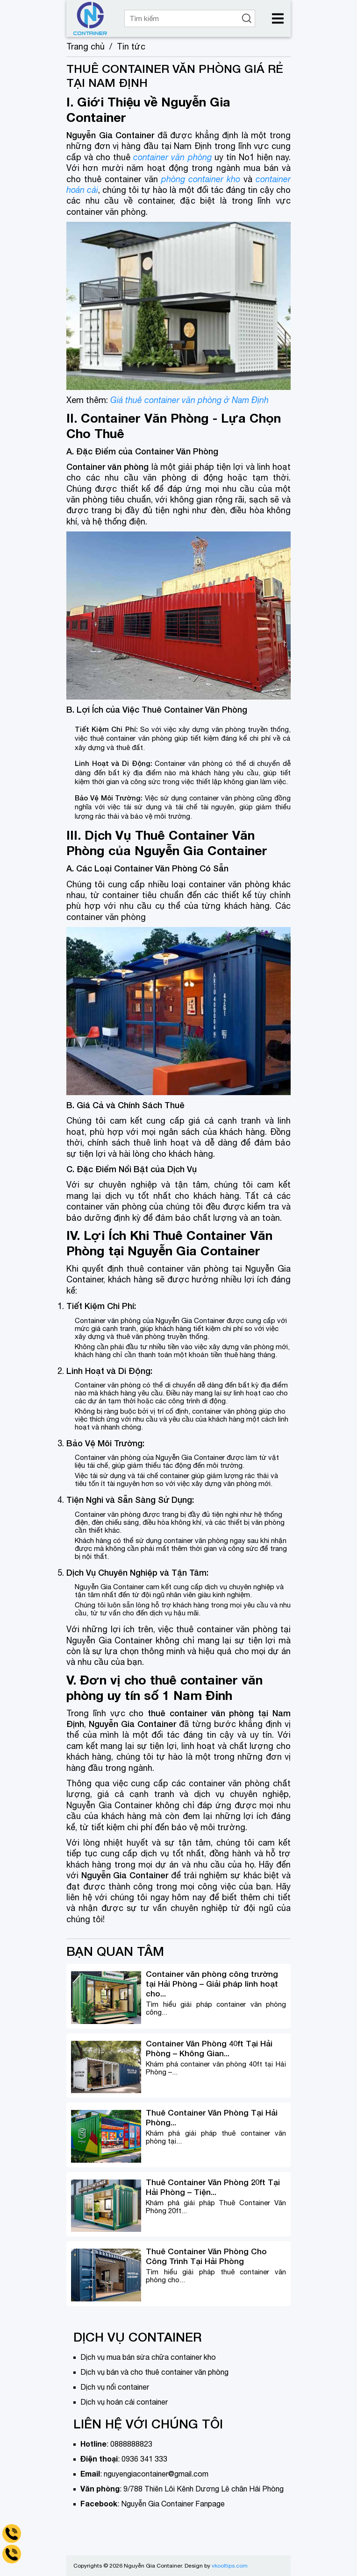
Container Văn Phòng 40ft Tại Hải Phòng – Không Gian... (209, 2048)
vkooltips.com (230, 2565)
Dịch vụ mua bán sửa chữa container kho (148, 2357)
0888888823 (131, 2444)
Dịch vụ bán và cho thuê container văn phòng (154, 2372)
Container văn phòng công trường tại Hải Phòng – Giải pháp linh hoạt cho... (212, 1983)
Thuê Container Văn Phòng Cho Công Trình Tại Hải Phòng (206, 2256)
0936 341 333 (144, 2459)
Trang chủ (85, 46)
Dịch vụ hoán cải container (124, 2402)
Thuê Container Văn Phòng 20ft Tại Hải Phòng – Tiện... (213, 2187)
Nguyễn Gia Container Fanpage (173, 2503)
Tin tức (131, 46)
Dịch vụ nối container (114, 2387)
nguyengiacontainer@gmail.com (156, 2474)
